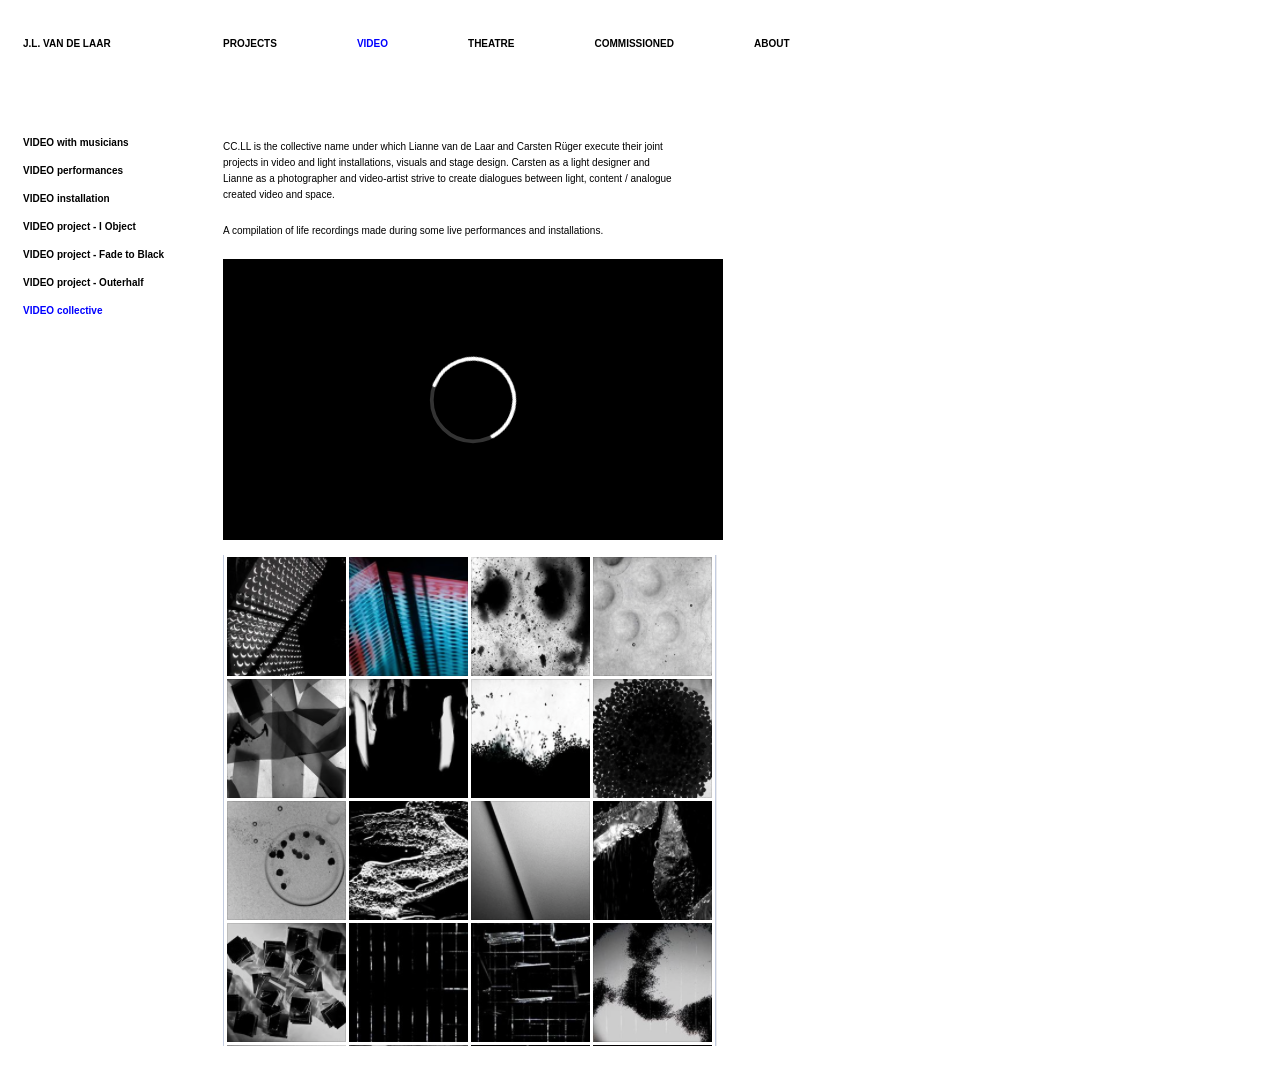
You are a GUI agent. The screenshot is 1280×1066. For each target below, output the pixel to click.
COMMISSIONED (634, 43)
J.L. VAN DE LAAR (67, 43)
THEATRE (491, 43)
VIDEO (372, 43)
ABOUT (772, 43)
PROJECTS (250, 43)
